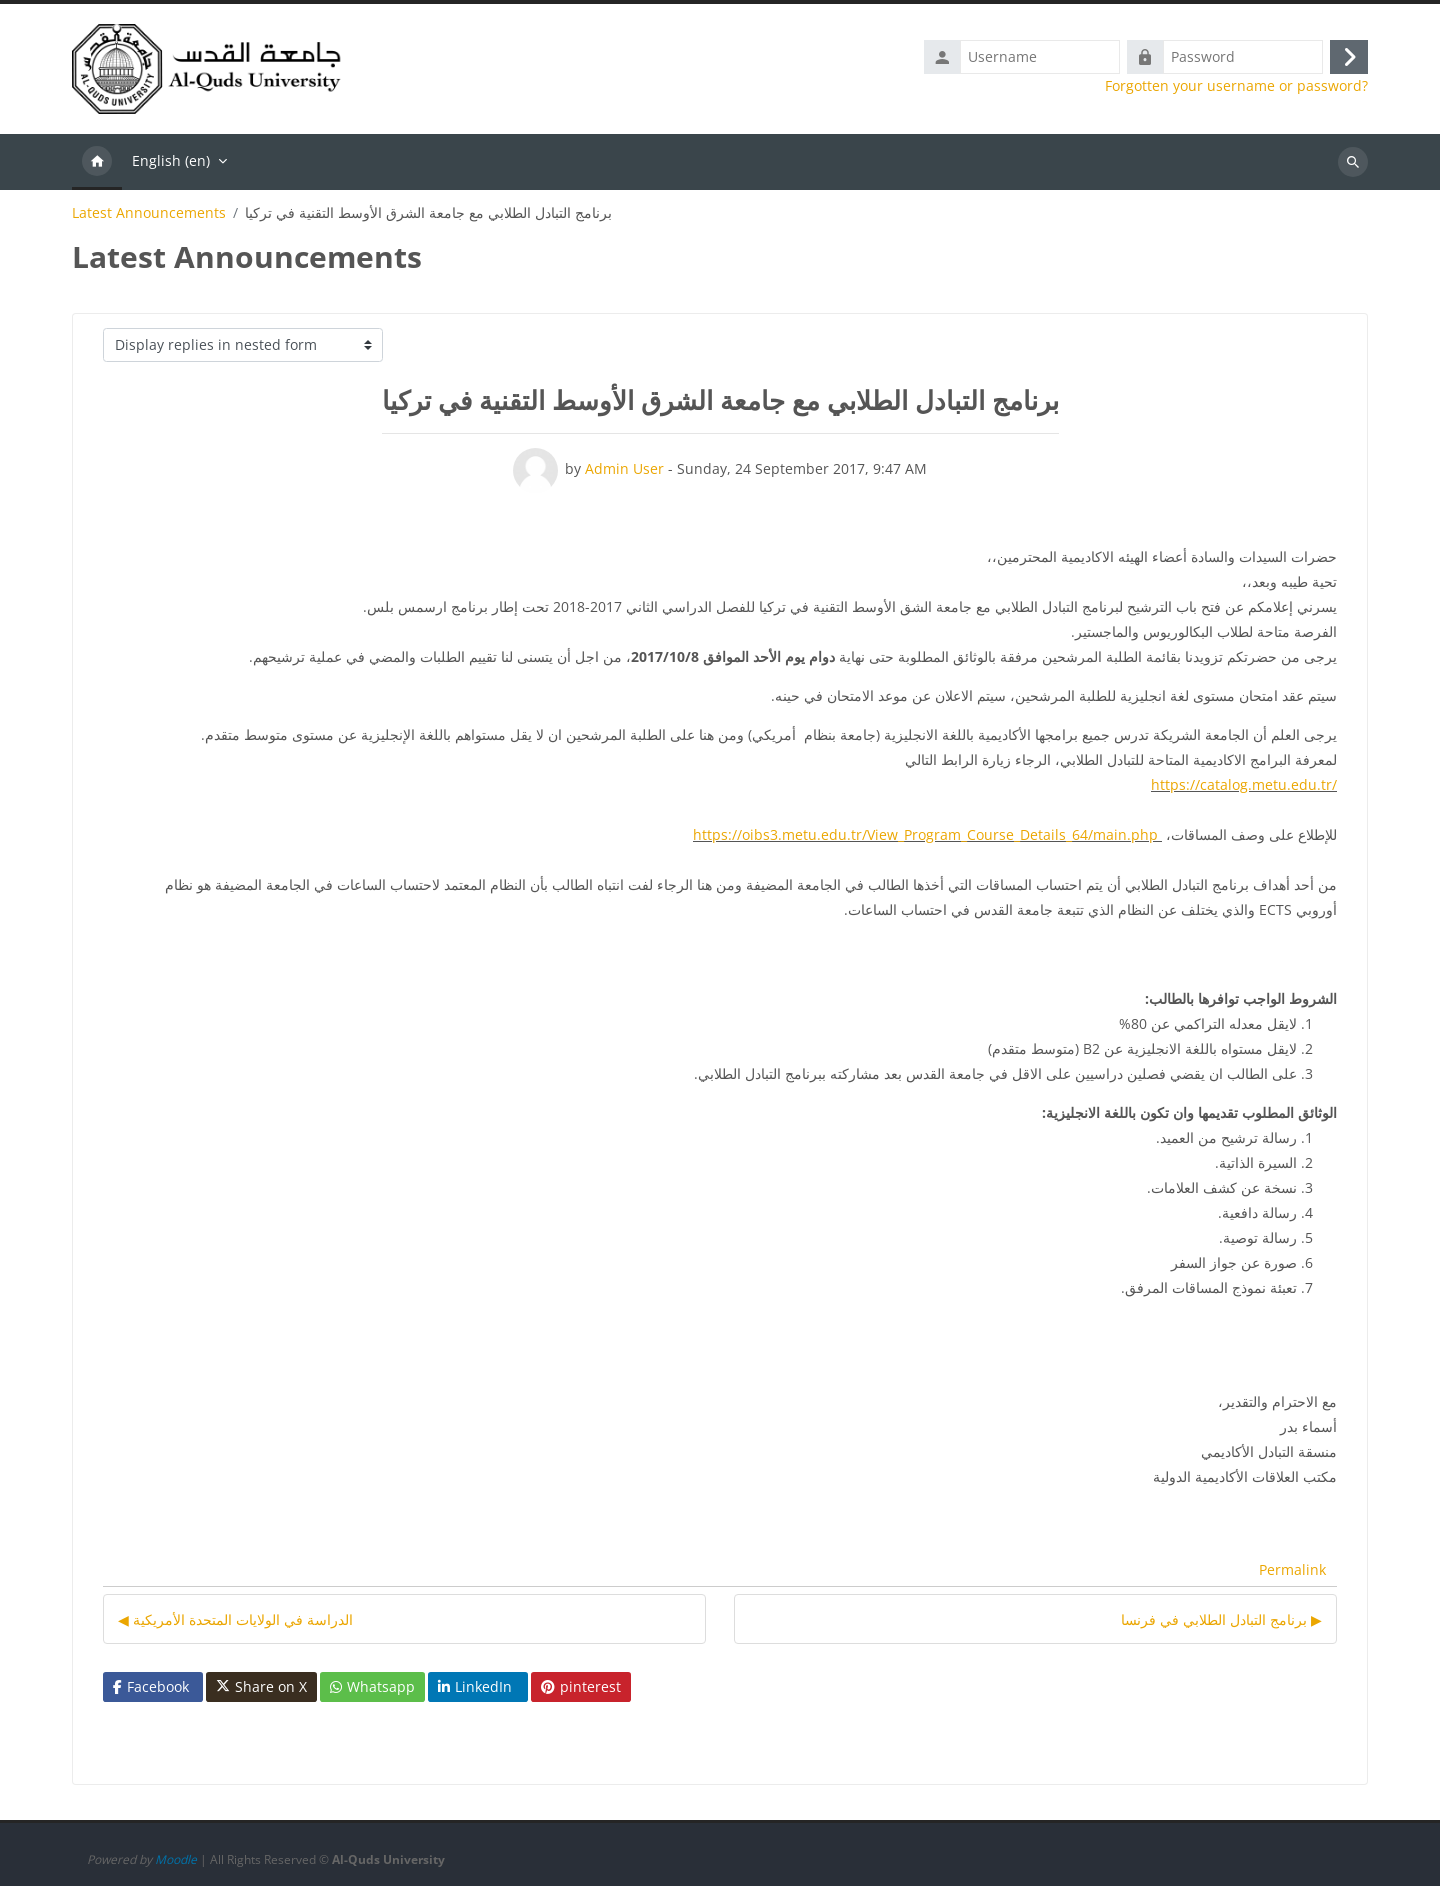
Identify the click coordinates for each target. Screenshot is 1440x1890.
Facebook (151, 1690)
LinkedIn (475, 1690)
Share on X (261, 1691)
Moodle (176, 1863)
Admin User (624, 472)
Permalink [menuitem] (1292, 1574)
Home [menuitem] (97, 166)
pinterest (581, 1690)
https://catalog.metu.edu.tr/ (1244, 788)
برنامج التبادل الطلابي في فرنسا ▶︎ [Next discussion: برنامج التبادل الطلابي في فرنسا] (1221, 1623)
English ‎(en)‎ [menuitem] (171, 164)
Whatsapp (372, 1690)
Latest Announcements (149, 217)
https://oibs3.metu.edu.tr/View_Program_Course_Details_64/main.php (925, 838)
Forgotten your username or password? (1236, 88)
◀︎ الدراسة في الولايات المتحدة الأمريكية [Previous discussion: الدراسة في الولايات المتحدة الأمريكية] (235, 1623)
